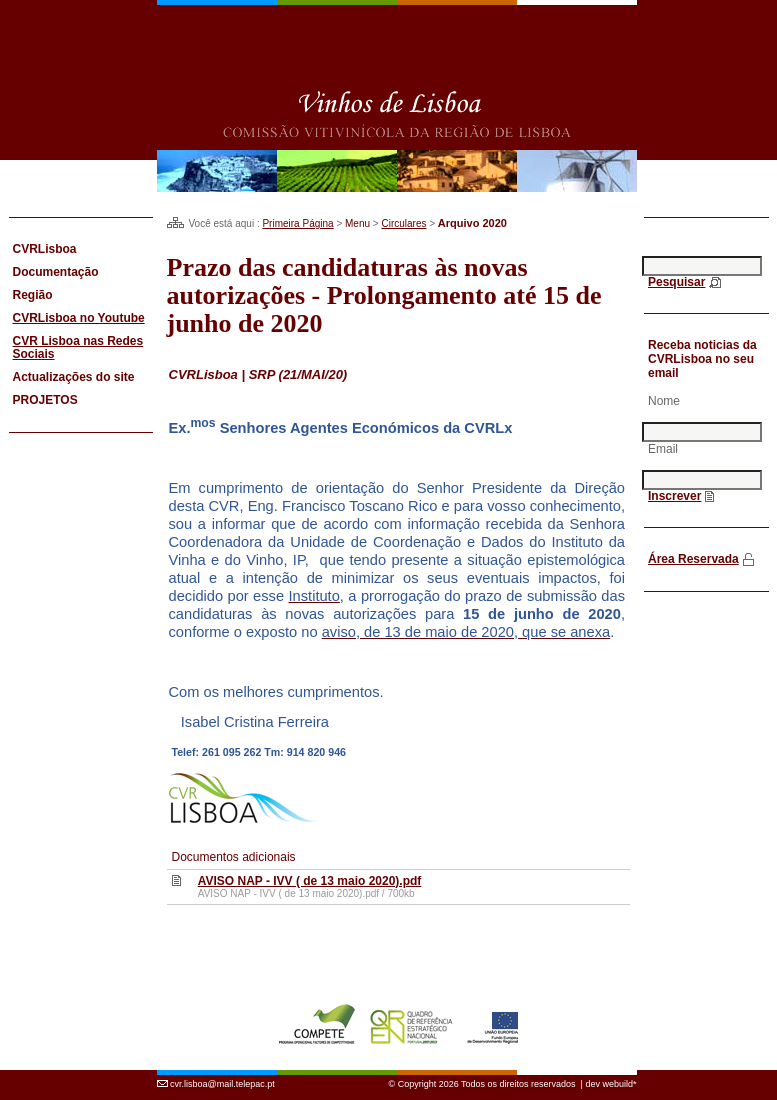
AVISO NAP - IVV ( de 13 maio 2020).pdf (310, 881)
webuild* (619, 1084)
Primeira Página (297, 223)
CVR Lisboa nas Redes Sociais (78, 347)
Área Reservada (693, 559)
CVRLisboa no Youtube (79, 318)
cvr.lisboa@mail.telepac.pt (222, 1084)
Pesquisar (676, 282)
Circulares (403, 223)
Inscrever (674, 496)
